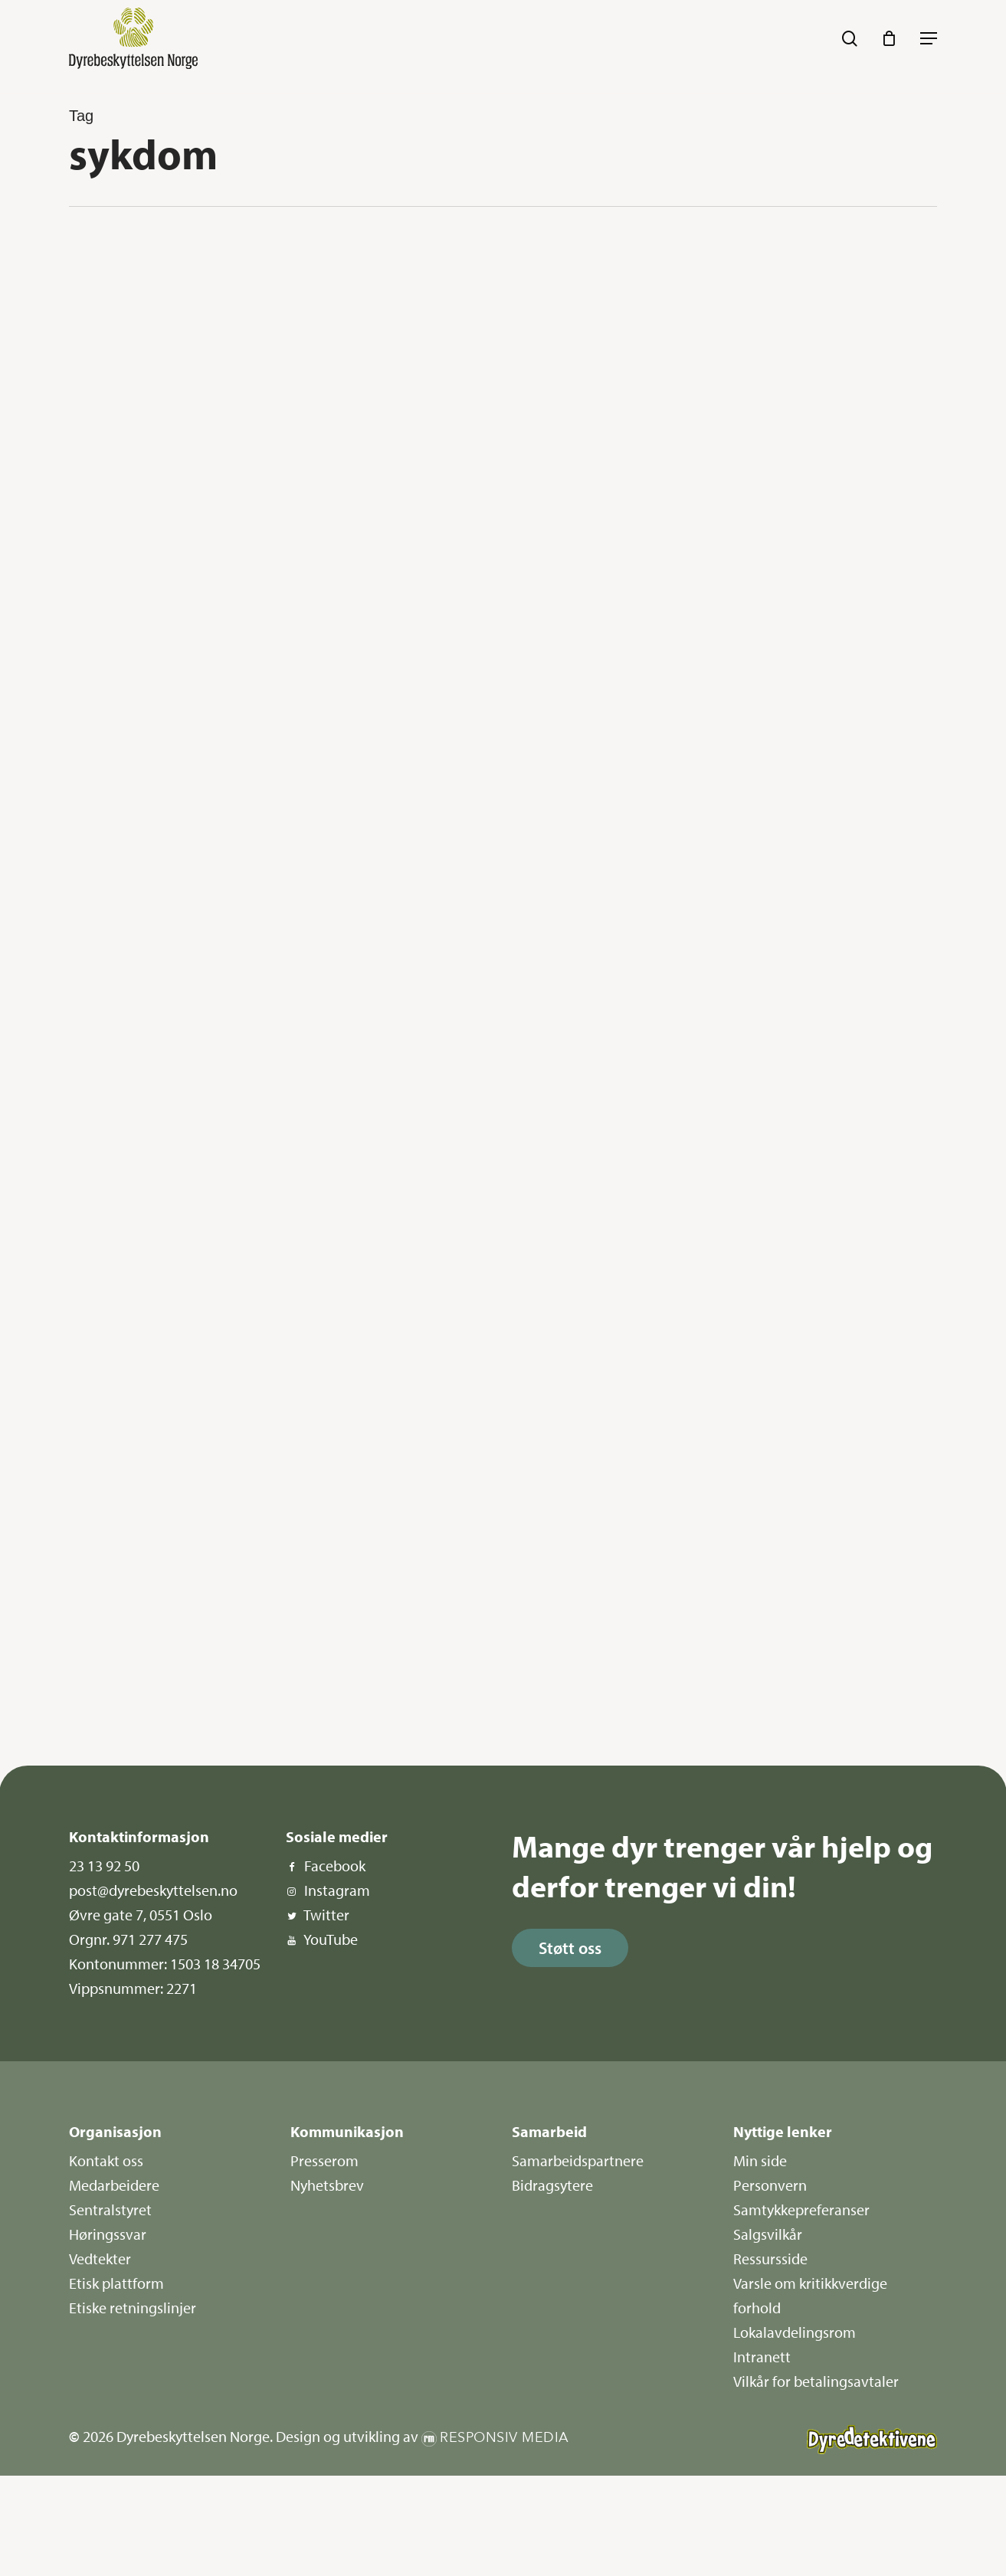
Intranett (762, 2356)
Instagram (337, 1890)
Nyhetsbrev (327, 2185)
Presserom (324, 2160)
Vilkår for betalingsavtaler (816, 2381)
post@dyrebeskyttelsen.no (153, 1890)
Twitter (326, 1914)
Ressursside (770, 2258)
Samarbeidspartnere (578, 2160)
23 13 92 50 (104, 1865)
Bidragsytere (552, 2185)
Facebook (334, 1865)
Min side (760, 2160)
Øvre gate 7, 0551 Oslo (140, 1914)
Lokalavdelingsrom (794, 2332)
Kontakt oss (106, 2160)
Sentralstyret (110, 2209)
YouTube (330, 1939)
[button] (928, 38)
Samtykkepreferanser (801, 2209)
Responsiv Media (504, 2437)
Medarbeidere (114, 2185)
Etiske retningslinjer (132, 2307)
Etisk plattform (116, 2283)
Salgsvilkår (767, 2234)
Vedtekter (100, 2258)
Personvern (770, 2185)
